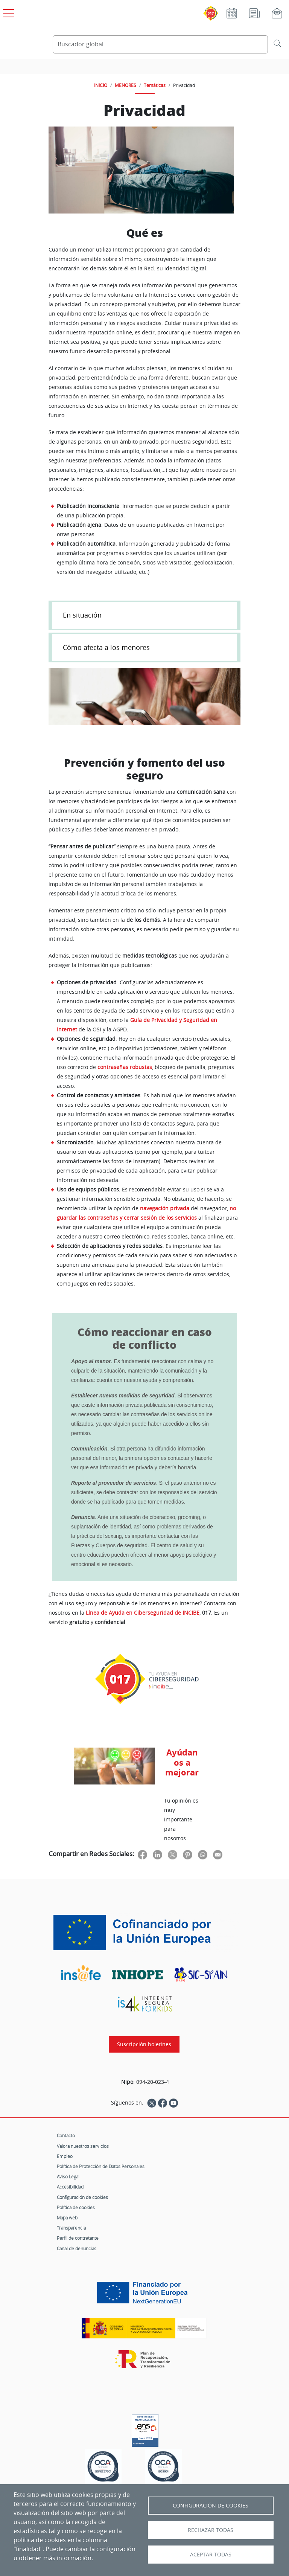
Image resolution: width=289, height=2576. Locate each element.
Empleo (65, 2156)
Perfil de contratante (78, 2238)
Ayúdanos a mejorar (182, 1762)
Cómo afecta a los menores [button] (106, 647)
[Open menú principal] (7, 11)
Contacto (66, 2135)
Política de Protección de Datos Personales (100, 2166)
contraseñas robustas (124, 1067)
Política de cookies (76, 2207)
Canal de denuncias (76, 2248)
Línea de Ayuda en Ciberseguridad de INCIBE (142, 1612)
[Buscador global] (160, 44)
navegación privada (164, 1208)
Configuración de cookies (82, 2197)
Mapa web (67, 2218)
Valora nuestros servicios (83, 2146)
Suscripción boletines (144, 2044)
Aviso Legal (68, 2176)
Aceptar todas (210, 2554)
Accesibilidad (70, 2187)
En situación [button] (82, 614)
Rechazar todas (210, 2530)
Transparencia (71, 2228)
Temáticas (155, 85)
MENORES (125, 85)
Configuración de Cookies (210, 2505)
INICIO (100, 85)
